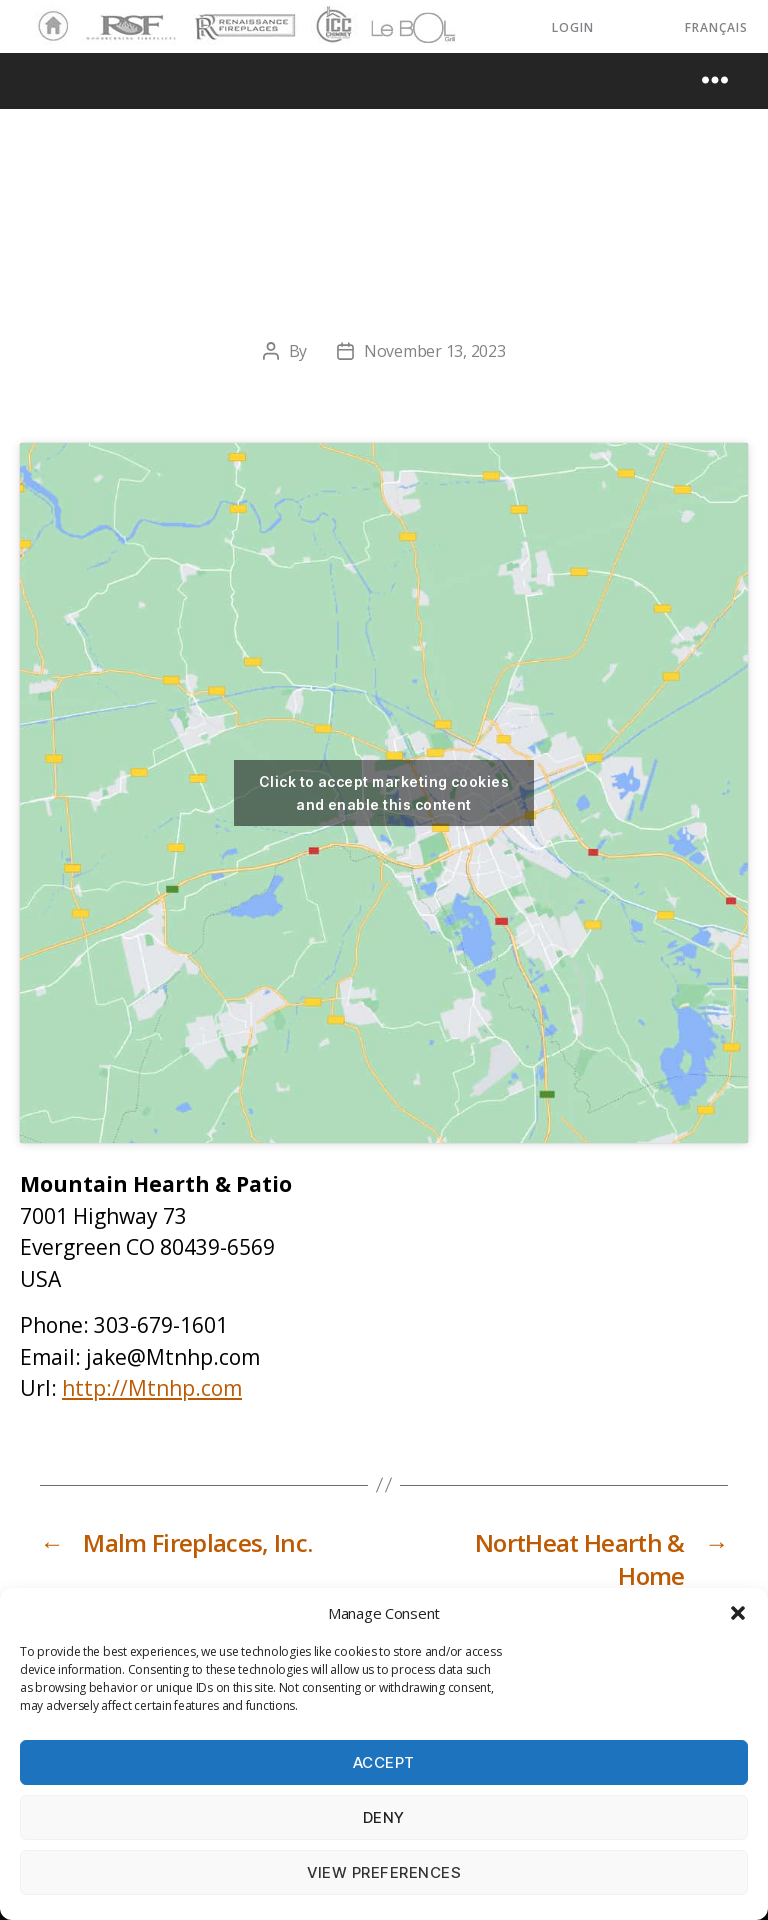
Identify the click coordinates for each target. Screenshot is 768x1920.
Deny (384, 1817)
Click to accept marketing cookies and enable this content (384, 793)
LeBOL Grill (395, 27)
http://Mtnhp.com (152, 1388)
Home (48, 27)
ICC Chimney (331, 27)
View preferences (384, 1872)
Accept (384, 1762)
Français (716, 27)
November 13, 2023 (434, 351)
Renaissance (242, 18)
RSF (96, 18)
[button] (738, 1613)
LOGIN (573, 27)
